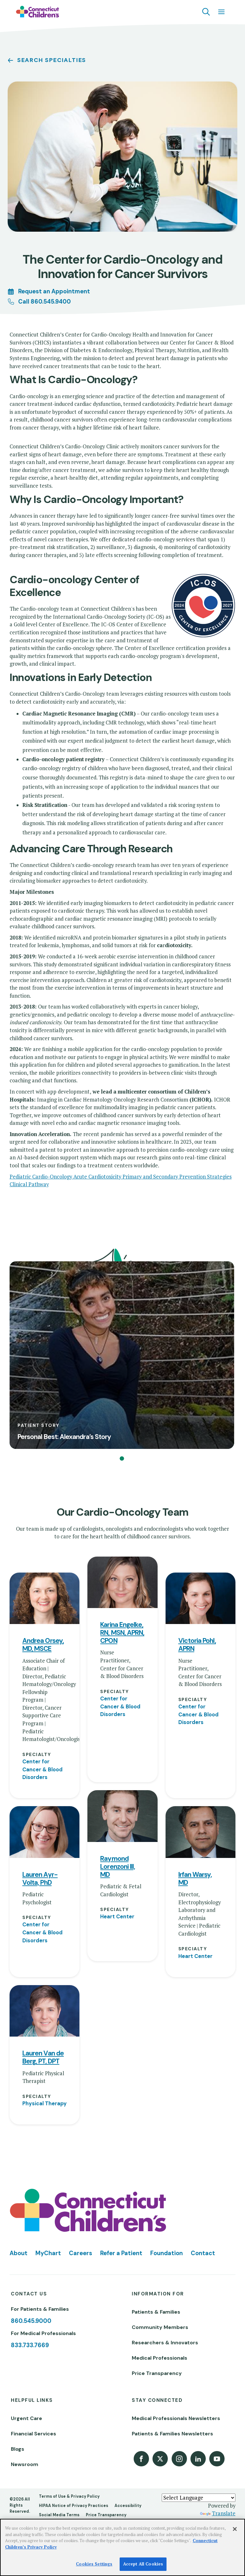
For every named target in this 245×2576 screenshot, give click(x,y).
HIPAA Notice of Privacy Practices (73, 2413)
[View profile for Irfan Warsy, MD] (200, 1740)
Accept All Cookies (143, 2564)
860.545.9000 (31, 2229)
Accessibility (128, 2413)
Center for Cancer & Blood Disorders (42, 1677)
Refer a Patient (121, 2161)
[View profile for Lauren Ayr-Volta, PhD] (44, 1740)
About (18, 2161)
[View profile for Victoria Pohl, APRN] (200, 1506)
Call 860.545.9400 (44, 302)
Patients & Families (156, 2219)
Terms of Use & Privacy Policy (69, 2404)
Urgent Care (26, 2326)
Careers (80, 2161)
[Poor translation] (23, 2468)
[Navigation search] (206, 11)
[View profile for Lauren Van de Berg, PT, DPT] (44, 1919)
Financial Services (33, 2341)
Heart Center (117, 1824)
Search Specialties (51, 60)
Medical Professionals (159, 2266)
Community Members (160, 2235)
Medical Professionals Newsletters (176, 2326)
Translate (217, 2421)
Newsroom (24, 2372)
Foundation (166, 2161)
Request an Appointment (54, 291)
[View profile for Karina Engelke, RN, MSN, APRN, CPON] (122, 1490)
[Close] (235, 2529)
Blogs (17, 2357)
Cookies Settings (94, 2564)
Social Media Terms (59, 2422)
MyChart (48, 2161)
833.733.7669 (30, 2253)
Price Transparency (157, 2281)
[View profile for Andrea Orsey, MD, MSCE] (44, 1506)
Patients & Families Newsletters (172, 2341)
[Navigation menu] (221, 11)
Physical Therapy (44, 2011)
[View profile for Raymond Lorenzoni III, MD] (122, 1724)
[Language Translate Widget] (198, 2405)
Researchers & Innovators (165, 2250)
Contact (203, 2161)
